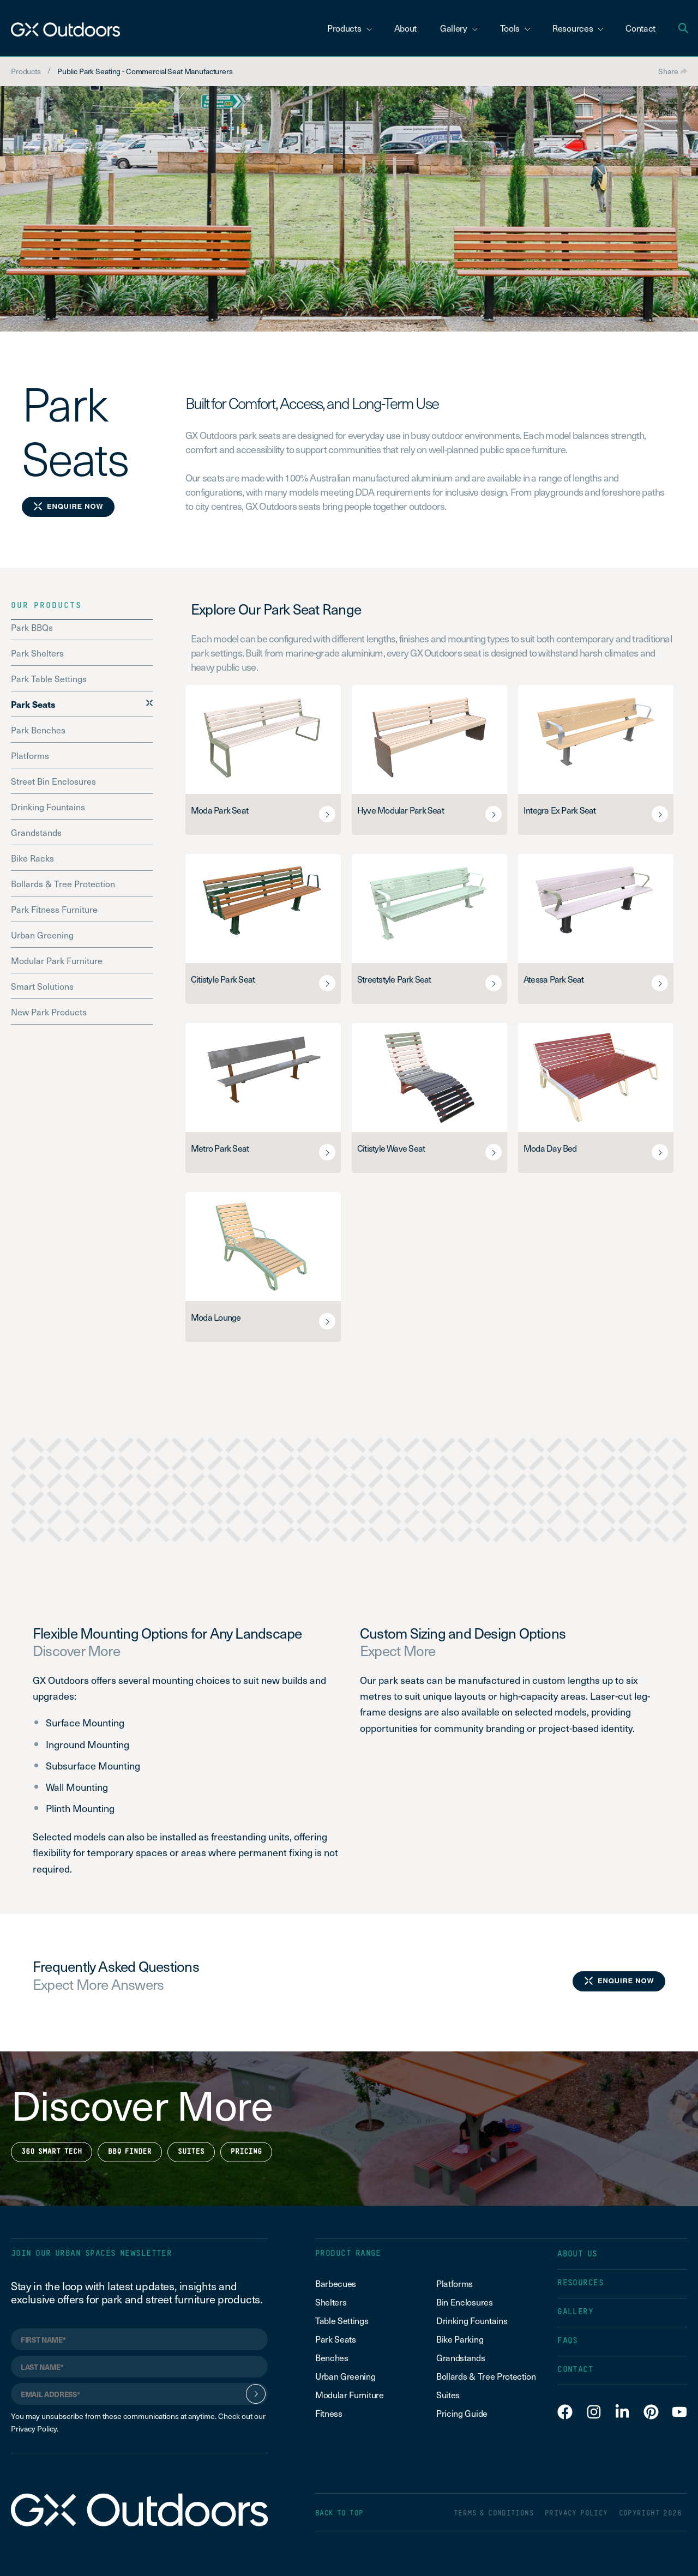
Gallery (459, 27)
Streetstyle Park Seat (394, 978)
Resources (578, 27)
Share (672, 71)
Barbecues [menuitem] (336, 2283)
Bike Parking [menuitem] (459, 2338)
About (405, 27)
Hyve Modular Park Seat (400, 809)
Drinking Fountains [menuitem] (48, 806)
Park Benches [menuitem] (38, 729)
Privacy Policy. (34, 2428)
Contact (640, 27)
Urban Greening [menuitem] (42, 934)
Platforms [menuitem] (30, 755)
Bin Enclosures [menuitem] (464, 2301)
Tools (515, 27)
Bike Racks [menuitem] (32, 857)
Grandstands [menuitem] (36, 832)
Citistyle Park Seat (223, 978)
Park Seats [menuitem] (33, 704)
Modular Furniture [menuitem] (349, 2394)
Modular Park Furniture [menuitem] (57, 960)
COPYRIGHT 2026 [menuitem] (650, 2513)
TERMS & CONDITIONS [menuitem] (494, 2513)
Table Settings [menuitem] (342, 2320)
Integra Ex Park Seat (559, 809)
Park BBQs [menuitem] (32, 627)
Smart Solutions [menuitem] (42, 985)
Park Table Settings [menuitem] (49, 678)
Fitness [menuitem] (328, 2412)
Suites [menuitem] (448, 2394)
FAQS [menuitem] (567, 2341)
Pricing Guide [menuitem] (462, 2412)
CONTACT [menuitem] (575, 2370)
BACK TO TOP (339, 2513)
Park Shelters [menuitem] (37, 652)
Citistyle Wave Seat (391, 1147)
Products (349, 27)
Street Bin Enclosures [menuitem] (53, 780)
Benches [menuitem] (331, 2357)
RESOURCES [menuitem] (580, 2283)
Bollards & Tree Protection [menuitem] (63, 883)
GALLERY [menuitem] (575, 2312)
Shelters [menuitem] (330, 2301)
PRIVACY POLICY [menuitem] (576, 2513)
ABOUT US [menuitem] (577, 2254)
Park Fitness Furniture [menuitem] (54, 909)
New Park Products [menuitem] (49, 1011)
